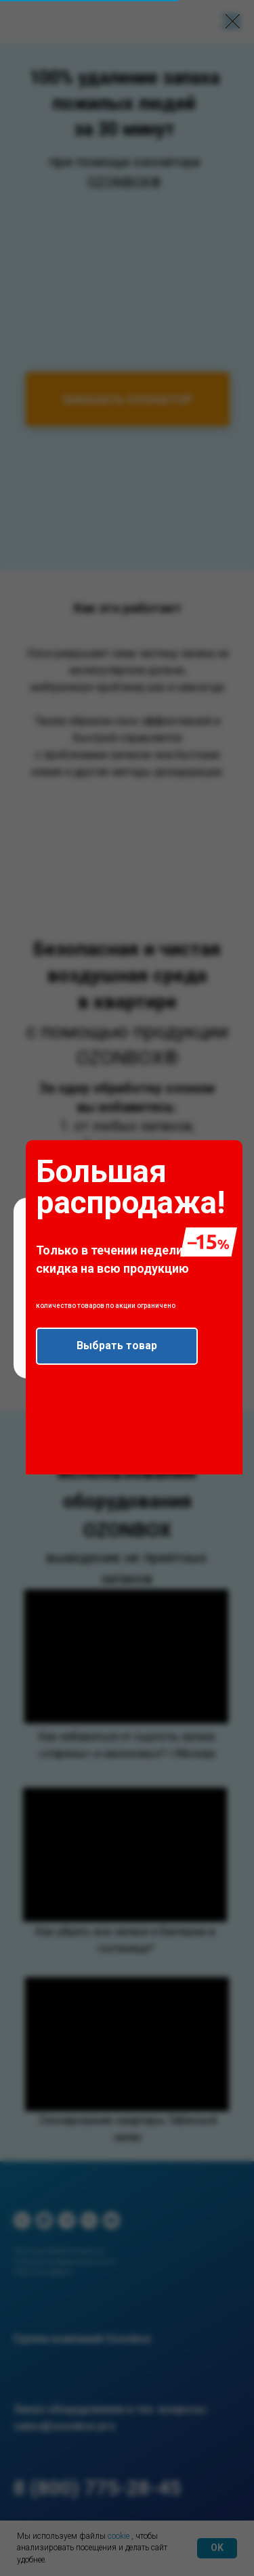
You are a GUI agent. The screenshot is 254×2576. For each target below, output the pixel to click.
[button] (117, 1346)
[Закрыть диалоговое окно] (232, 21)
